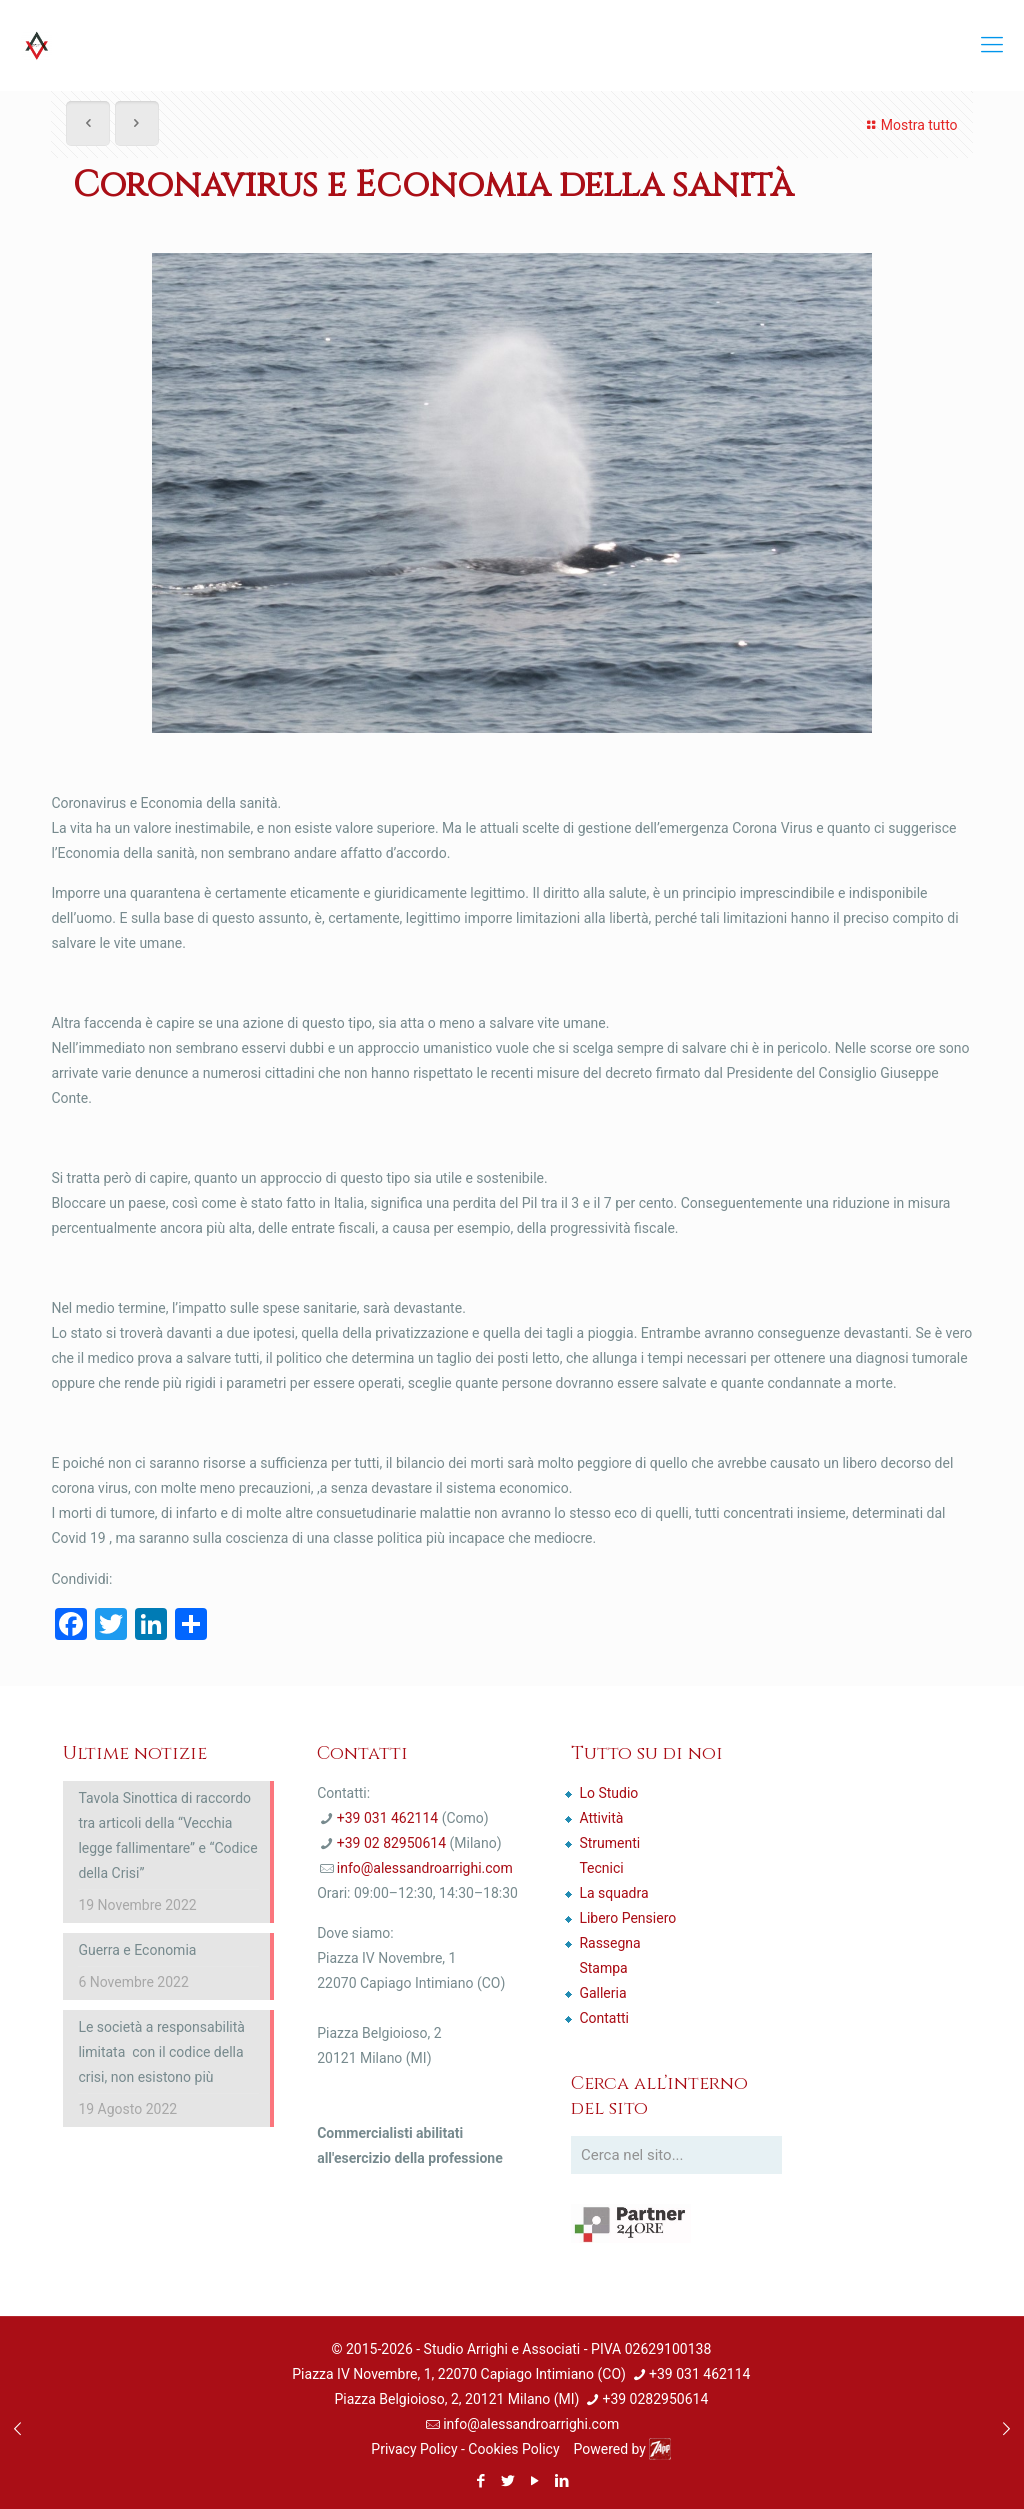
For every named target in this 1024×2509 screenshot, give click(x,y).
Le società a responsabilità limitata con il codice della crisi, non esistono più (161, 2052)
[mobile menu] (992, 45)
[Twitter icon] (507, 2481)
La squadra (613, 1893)
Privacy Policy (414, 2449)
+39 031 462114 (387, 1818)
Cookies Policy (513, 2449)
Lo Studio (608, 1793)
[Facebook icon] (480, 2481)
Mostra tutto (909, 125)
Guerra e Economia (137, 1950)
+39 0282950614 (655, 2399)
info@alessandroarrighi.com (425, 1868)
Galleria (602, 1993)
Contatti (604, 2018)
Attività (601, 1818)
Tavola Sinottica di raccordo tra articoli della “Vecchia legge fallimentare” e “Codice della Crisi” (167, 1835)
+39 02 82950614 (391, 1843)
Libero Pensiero (627, 1918)
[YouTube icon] (534, 2481)
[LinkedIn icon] (561, 2481)
